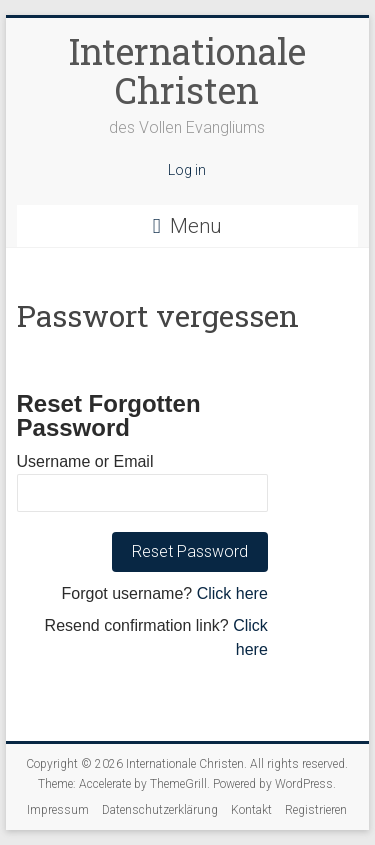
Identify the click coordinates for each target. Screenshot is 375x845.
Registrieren (316, 810)
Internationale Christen (187, 70)
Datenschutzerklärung (160, 810)
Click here (232, 593)
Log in (187, 170)
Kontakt (251, 810)
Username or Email (85, 461)
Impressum (58, 810)
